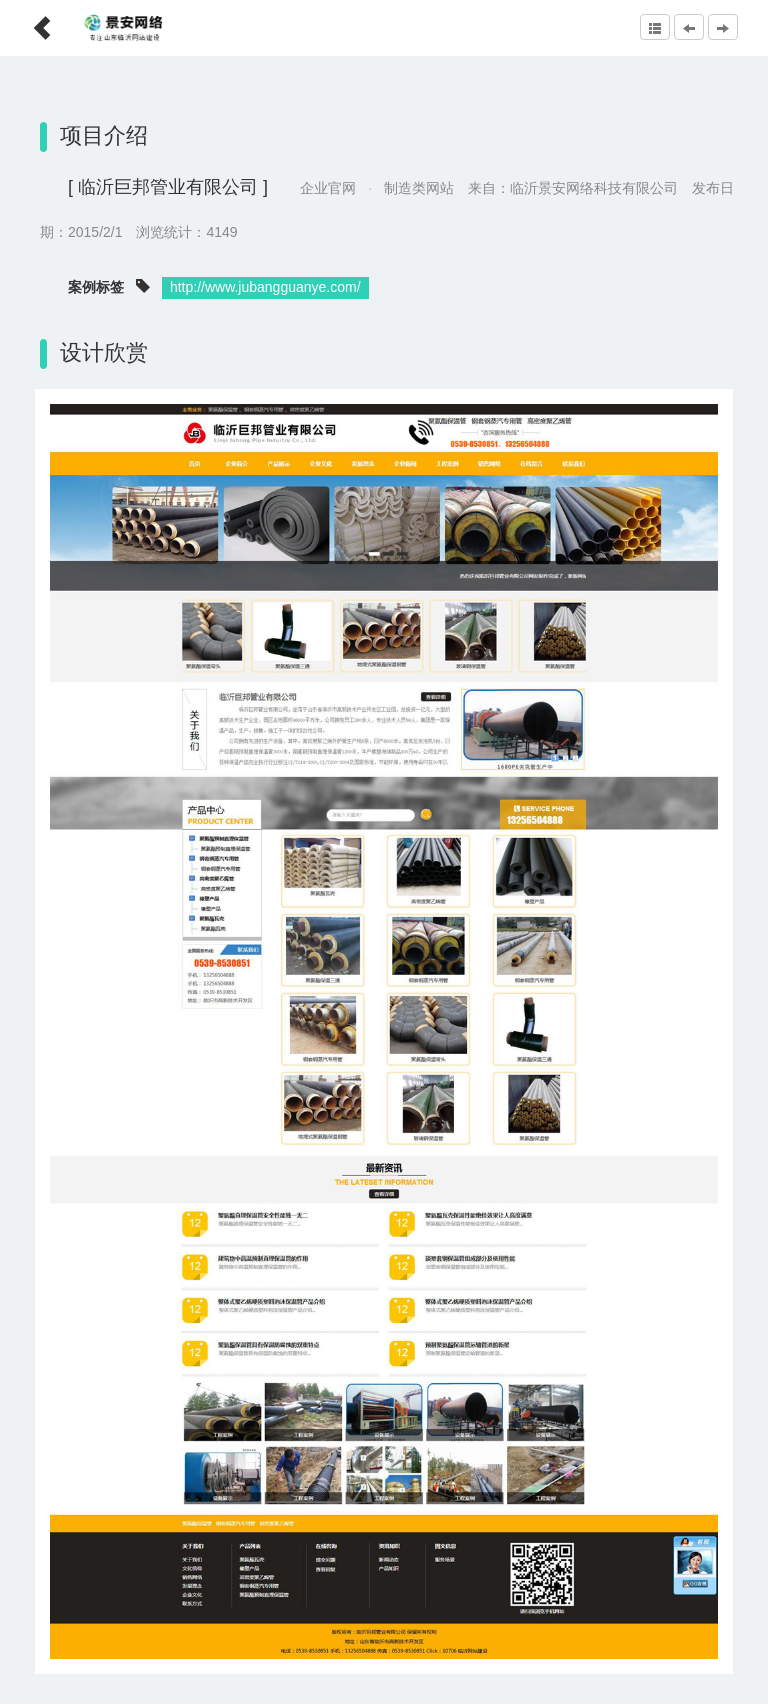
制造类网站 (419, 188)
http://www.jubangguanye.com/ (265, 287)
